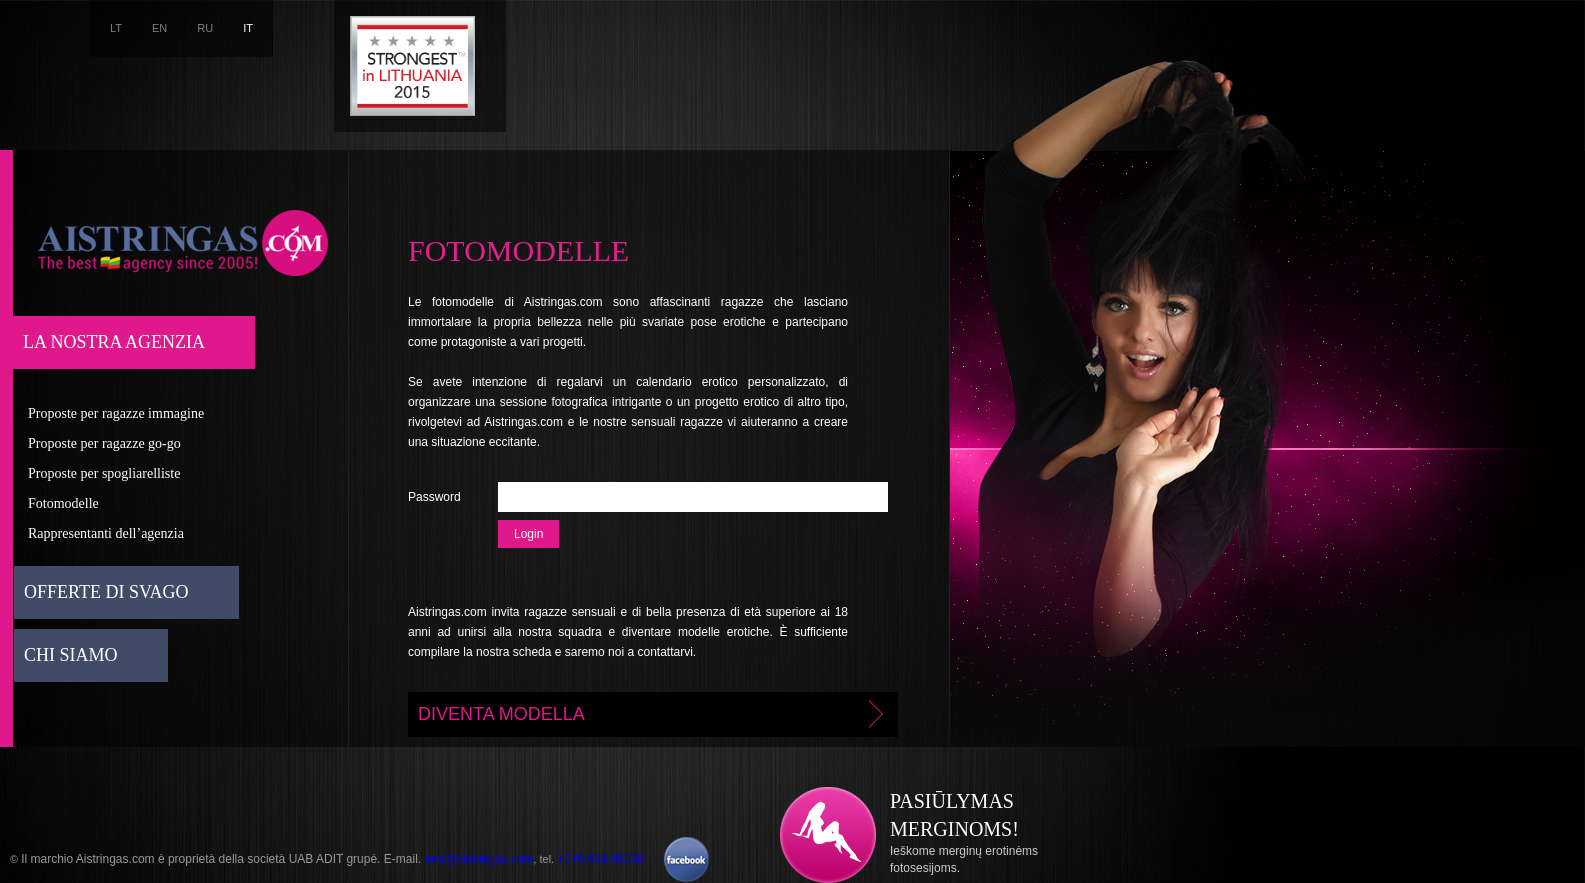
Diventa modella (654, 714)
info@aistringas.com (478, 859)
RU (205, 28)
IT (248, 28)
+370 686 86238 (600, 859)
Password (434, 497)
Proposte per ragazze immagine (116, 413)
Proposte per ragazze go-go (104, 443)
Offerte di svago (106, 592)
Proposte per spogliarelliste (104, 473)
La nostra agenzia (114, 342)
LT (116, 28)
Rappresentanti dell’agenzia (106, 533)
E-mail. (404, 859)
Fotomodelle (63, 503)
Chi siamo (71, 655)
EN (159, 28)
